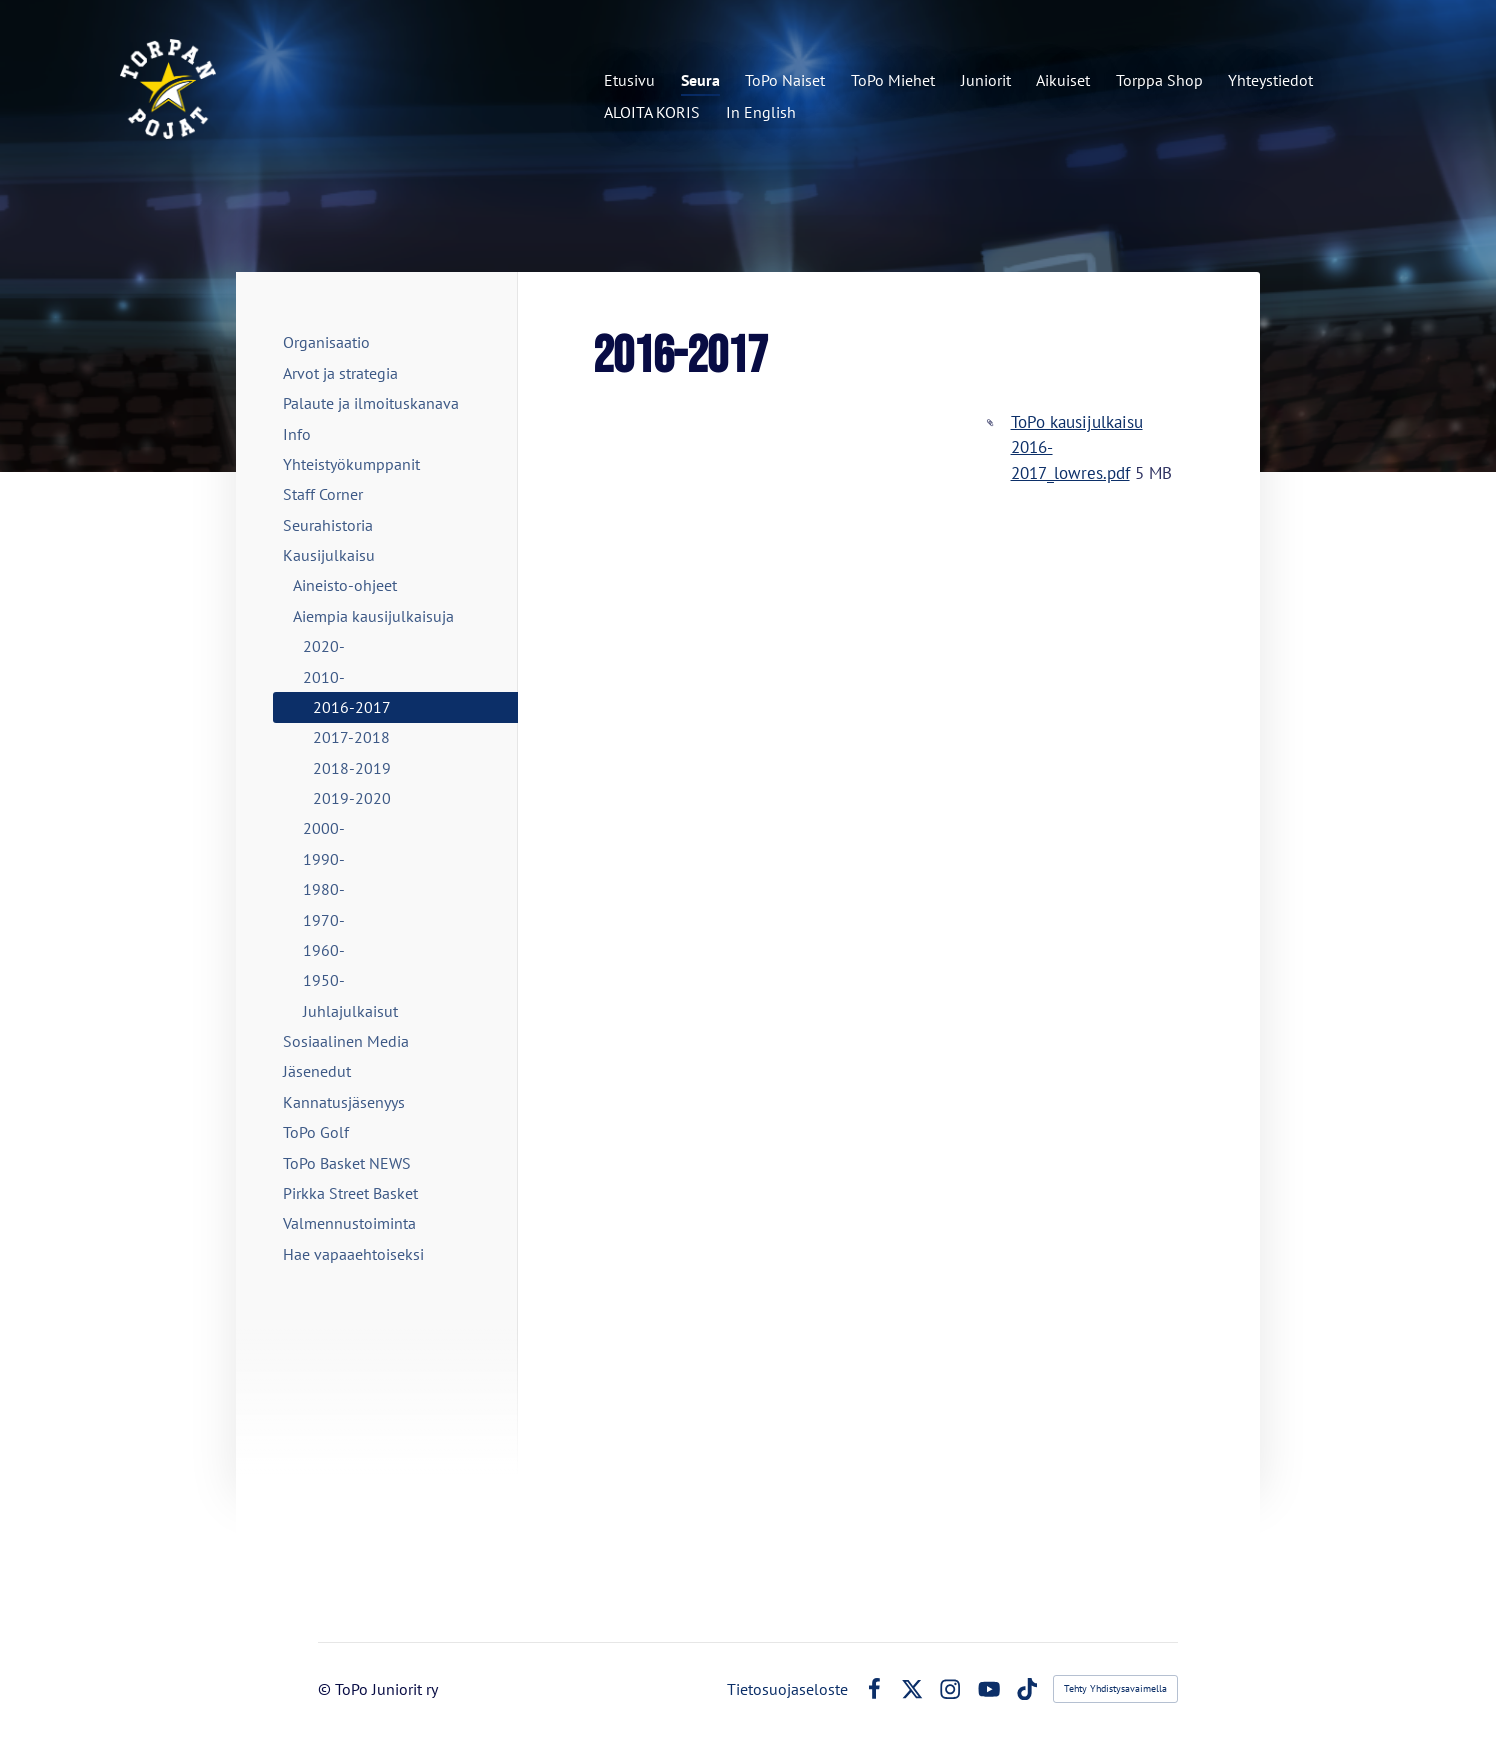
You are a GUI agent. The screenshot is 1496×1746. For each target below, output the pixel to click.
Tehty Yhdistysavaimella (1115, 1688)
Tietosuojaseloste (787, 1689)
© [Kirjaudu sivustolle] (326, 1689)
